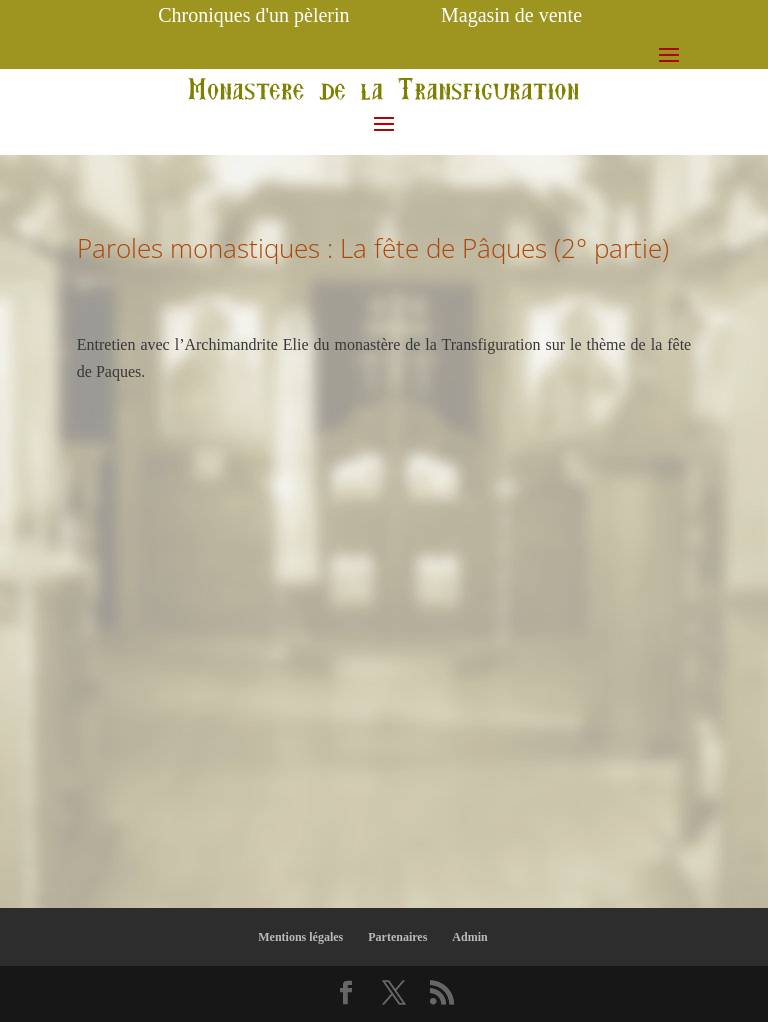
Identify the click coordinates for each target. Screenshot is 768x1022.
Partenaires (397, 937)
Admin (469, 937)
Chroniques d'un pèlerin (253, 15)
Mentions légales (300, 937)
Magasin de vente (511, 15)
